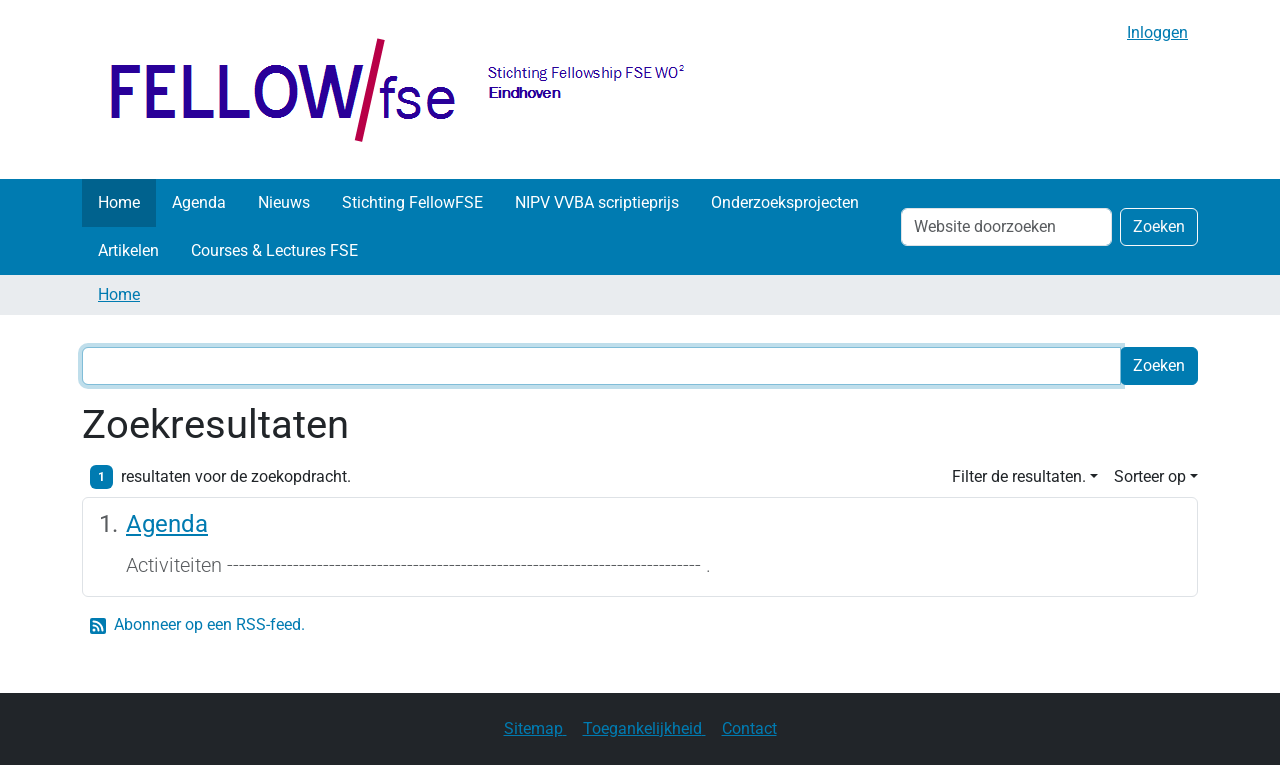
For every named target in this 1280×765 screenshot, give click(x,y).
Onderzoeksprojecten (785, 202)
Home (119, 202)
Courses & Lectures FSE (274, 250)
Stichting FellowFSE (412, 202)
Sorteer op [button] (1150, 476)
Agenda (199, 202)
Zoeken (1159, 226)
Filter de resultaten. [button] (1019, 476)
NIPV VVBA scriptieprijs (597, 202)
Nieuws (284, 202)
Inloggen (1157, 32)
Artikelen (128, 250)
